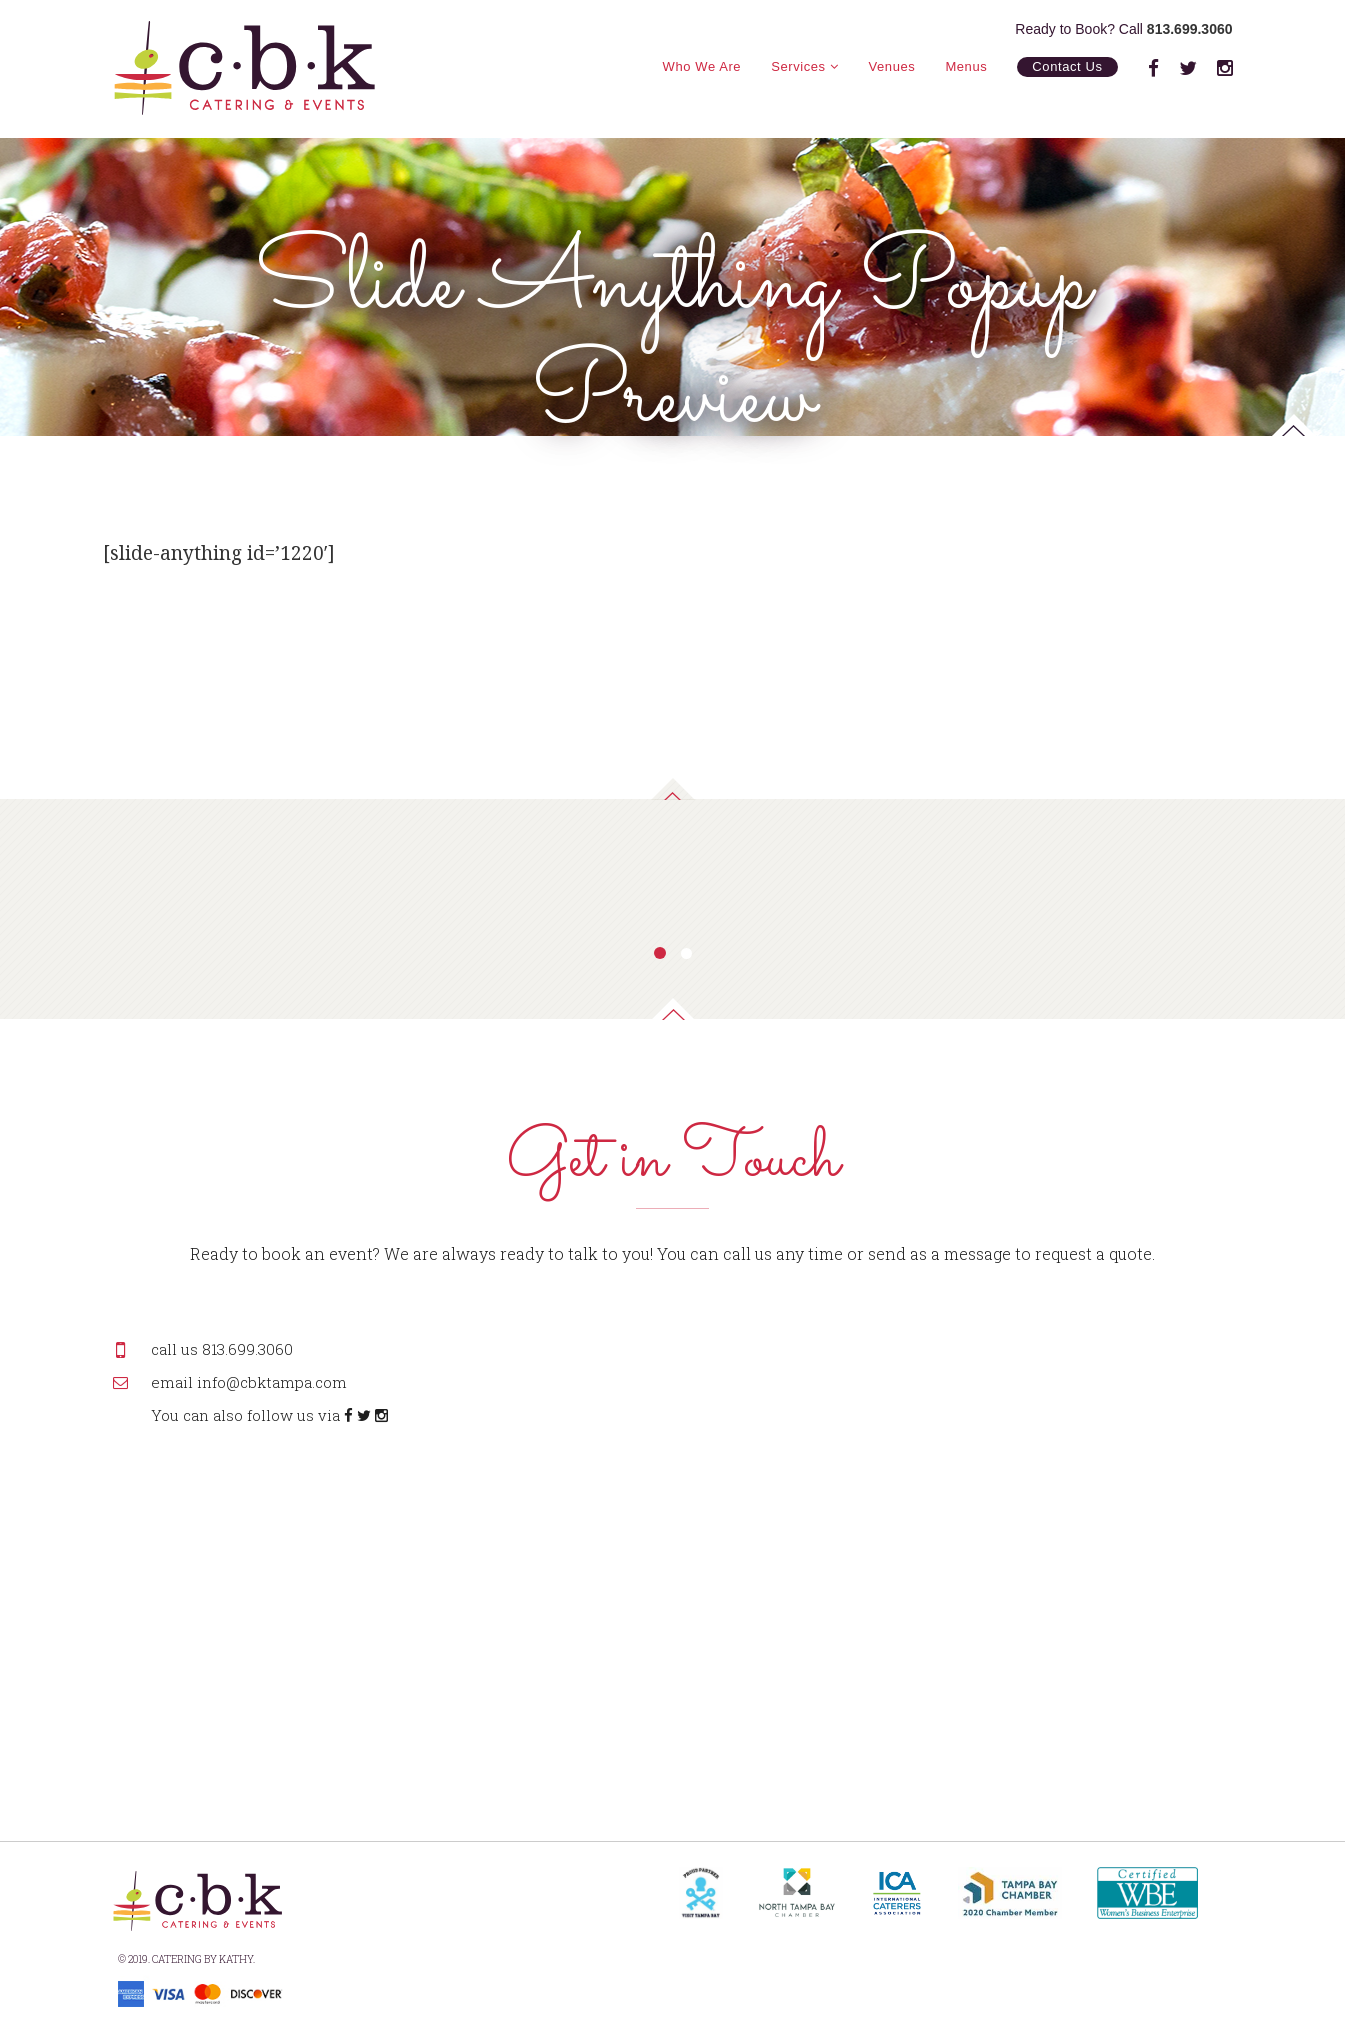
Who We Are (702, 66)
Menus (966, 66)
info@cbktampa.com (272, 1382)
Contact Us (1067, 66)
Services (804, 66)
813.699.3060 (1190, 29)
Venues (892, 66)
